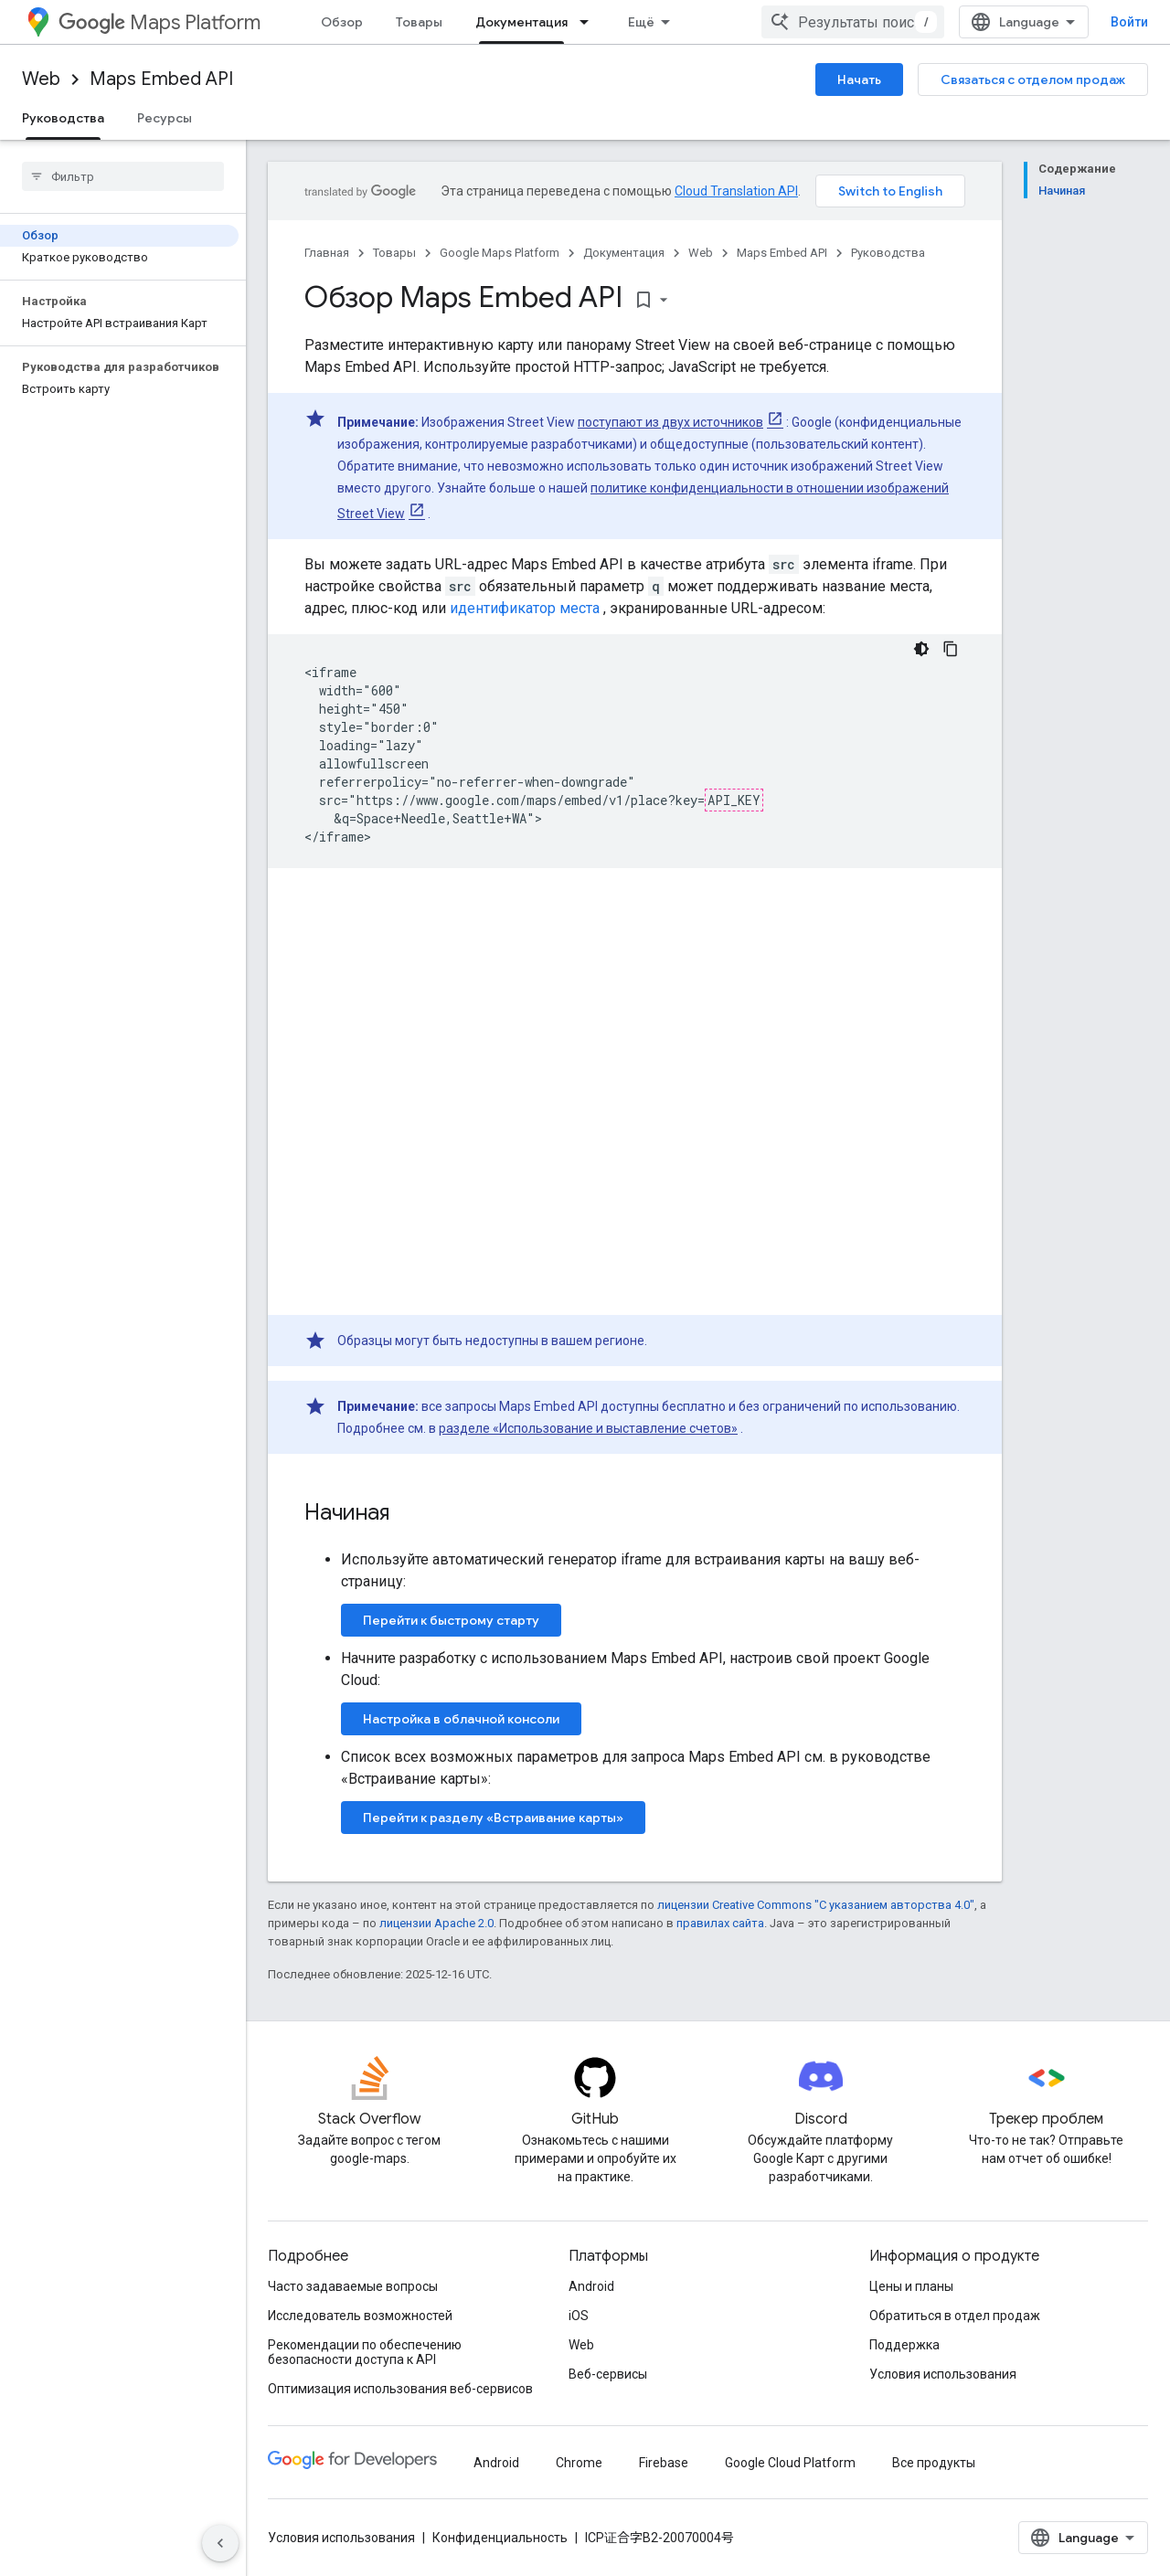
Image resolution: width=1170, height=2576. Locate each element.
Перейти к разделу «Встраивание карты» (493, 1817)
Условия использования (942, 2374)
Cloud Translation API (736, 191)
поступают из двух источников (670, 422)
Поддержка (904, 2344)
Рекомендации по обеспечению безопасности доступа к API (365, 2352)
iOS (579, 2315)
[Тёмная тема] (921, 648)
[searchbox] (123, 176)
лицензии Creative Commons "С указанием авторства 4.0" (815, 1905)
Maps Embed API (161, 79)
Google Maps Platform (499, 253)
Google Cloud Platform (790, 2462)
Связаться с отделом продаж (1033, 79)
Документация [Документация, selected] (521, 22)
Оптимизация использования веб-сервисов (400, 2388)
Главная (326, 253)
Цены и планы (911, 2286)
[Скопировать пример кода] (950, 648)
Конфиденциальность (500, 2537)
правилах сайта (720, 1923)
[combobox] (852, 21)
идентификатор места (525, 608)
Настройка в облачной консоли (461, 1719)
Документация (624, 253)
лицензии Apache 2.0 (436, 1923)
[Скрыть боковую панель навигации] (220, 2543)
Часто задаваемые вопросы (353, 2286)
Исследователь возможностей (360, 2315)
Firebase (663, 2462)
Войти (1129, 22)
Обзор (342, 22)
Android (591, 2286)
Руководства (888, 253)
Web (41, 79)
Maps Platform (159, 22)
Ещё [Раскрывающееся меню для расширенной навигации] (641, 22)
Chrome (579, 2462)
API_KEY (733, 800)
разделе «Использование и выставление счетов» (588, 1428)
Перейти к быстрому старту (451, 1620)
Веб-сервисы (608, 2374)
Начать (859, 79)
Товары (419, 22)
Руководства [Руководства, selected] (63, 118)
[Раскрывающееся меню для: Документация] (590, 22)
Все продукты (933, 2462)
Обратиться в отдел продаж (954, 2315)
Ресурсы (164, 118)
